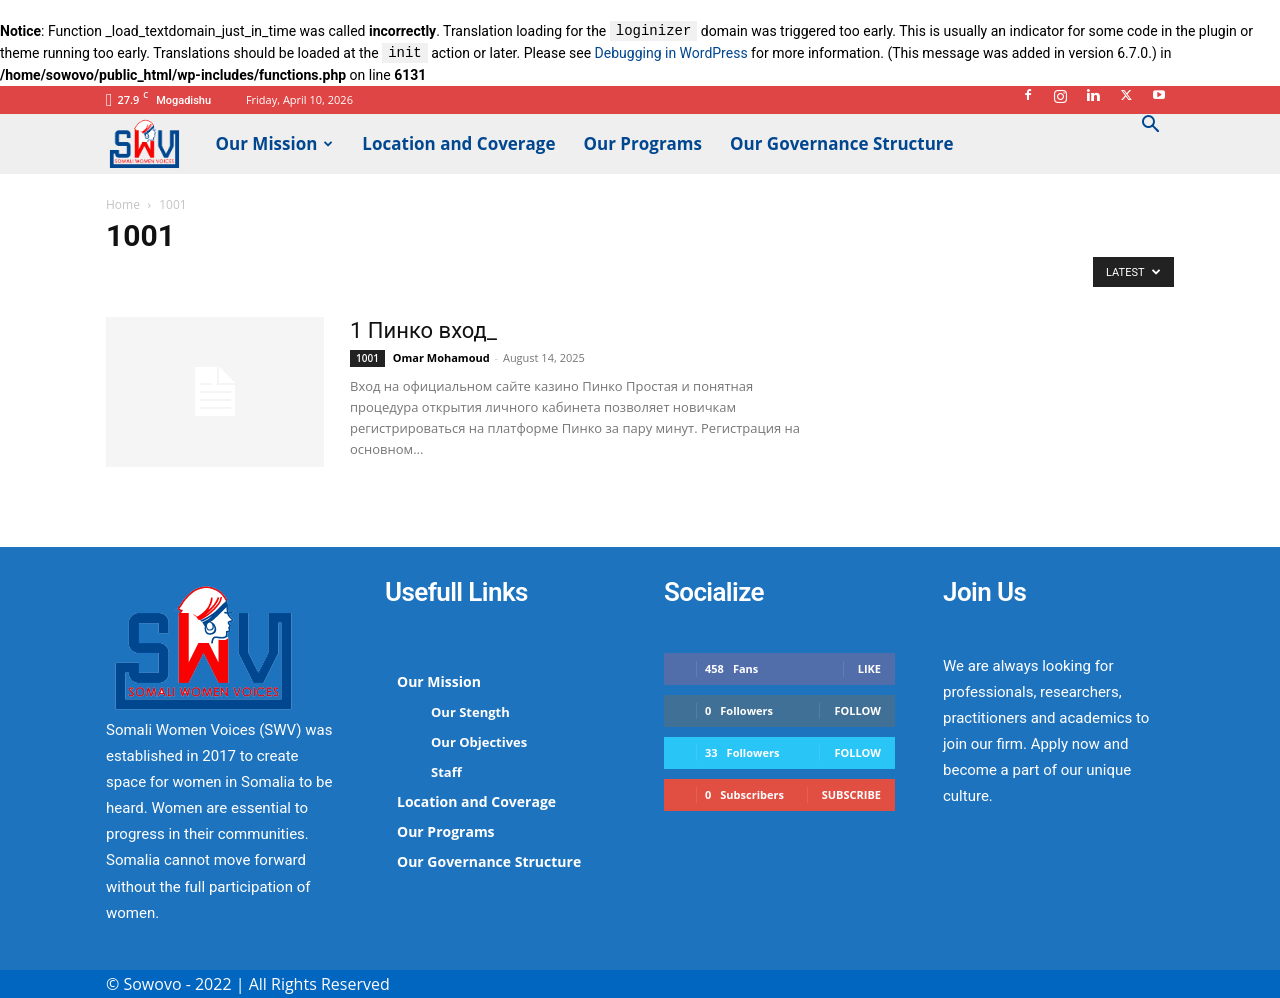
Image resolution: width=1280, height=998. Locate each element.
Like (869, 668)
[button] (1150, 126)
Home (123, 204)
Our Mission (275, 143)
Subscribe (851, 794)
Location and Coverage (458, 143)
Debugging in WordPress (671, 54)
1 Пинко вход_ (423, 330)
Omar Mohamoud (441, 357)
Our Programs (643, 143)
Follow (857, 710)
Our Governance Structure (842, 143)
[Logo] (154, 142)
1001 (367, 358)
